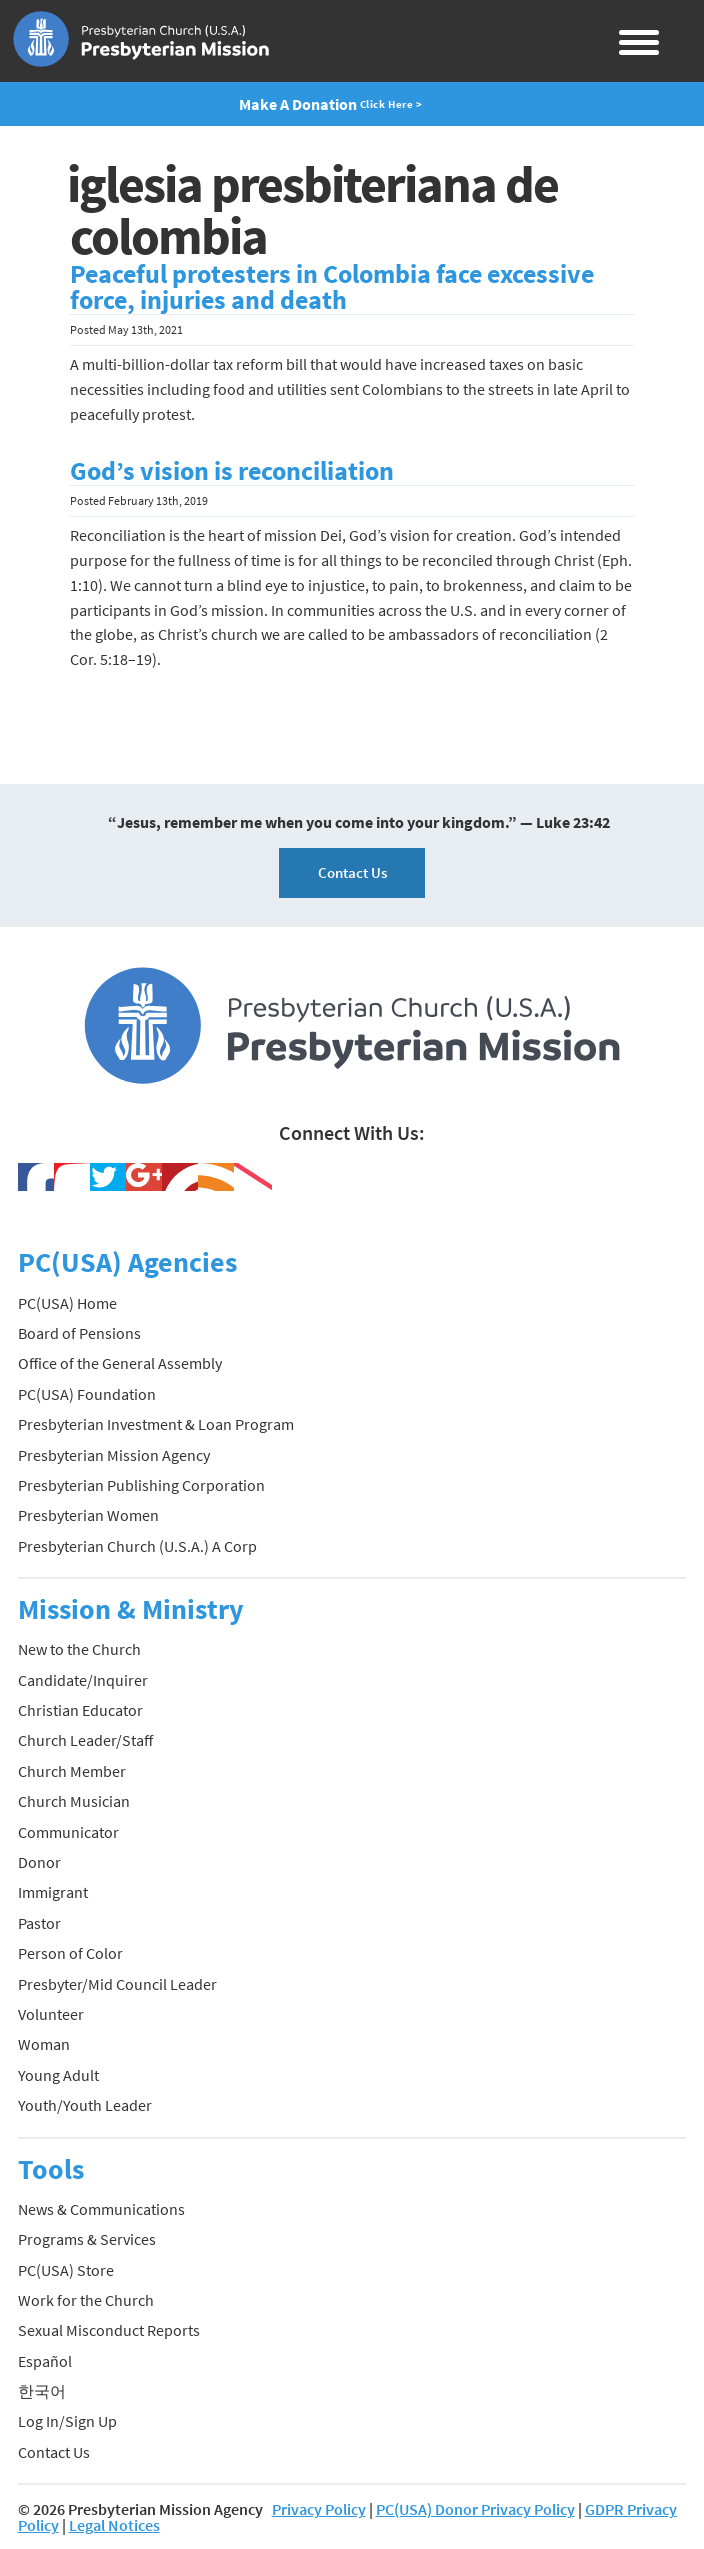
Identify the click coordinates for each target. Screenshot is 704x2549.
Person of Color (70, 1953)
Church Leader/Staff (85, 1740)
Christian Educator (80, 1710)
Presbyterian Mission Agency (114, 1455)
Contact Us (352, 872)
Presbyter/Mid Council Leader (117, 1984)
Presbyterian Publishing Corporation (141, 1485)
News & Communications (101, 2209)
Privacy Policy (319, 2509)
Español (45, 2361)
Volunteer (51, 2014)
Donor (39, 1862)
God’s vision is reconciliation (232, 471)
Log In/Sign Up (67, 2421)
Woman (44, 2044)
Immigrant (53, 1892)
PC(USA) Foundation (87, 1394)
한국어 (42, 2391)
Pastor (39, 1923)
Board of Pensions (79, 1333)
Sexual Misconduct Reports (109, 2330)
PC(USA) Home (67, 1303)
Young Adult (58, 2075)
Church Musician (74, 1801)
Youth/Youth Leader (85, 2105)
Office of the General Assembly (120, 1363)
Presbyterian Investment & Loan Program (156, 1424)
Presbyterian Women (88, 1515)
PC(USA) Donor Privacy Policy (475, 2509)
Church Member (72, 1771)
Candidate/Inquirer (83, 1680)
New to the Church (79, 1649)
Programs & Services (87, 2239)
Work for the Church (86, 2300)
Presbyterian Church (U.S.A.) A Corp (137, 1546)
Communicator (68, 1832)
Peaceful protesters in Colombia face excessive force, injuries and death (332, 287)
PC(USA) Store (66, 2270)
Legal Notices (114, 2525)
